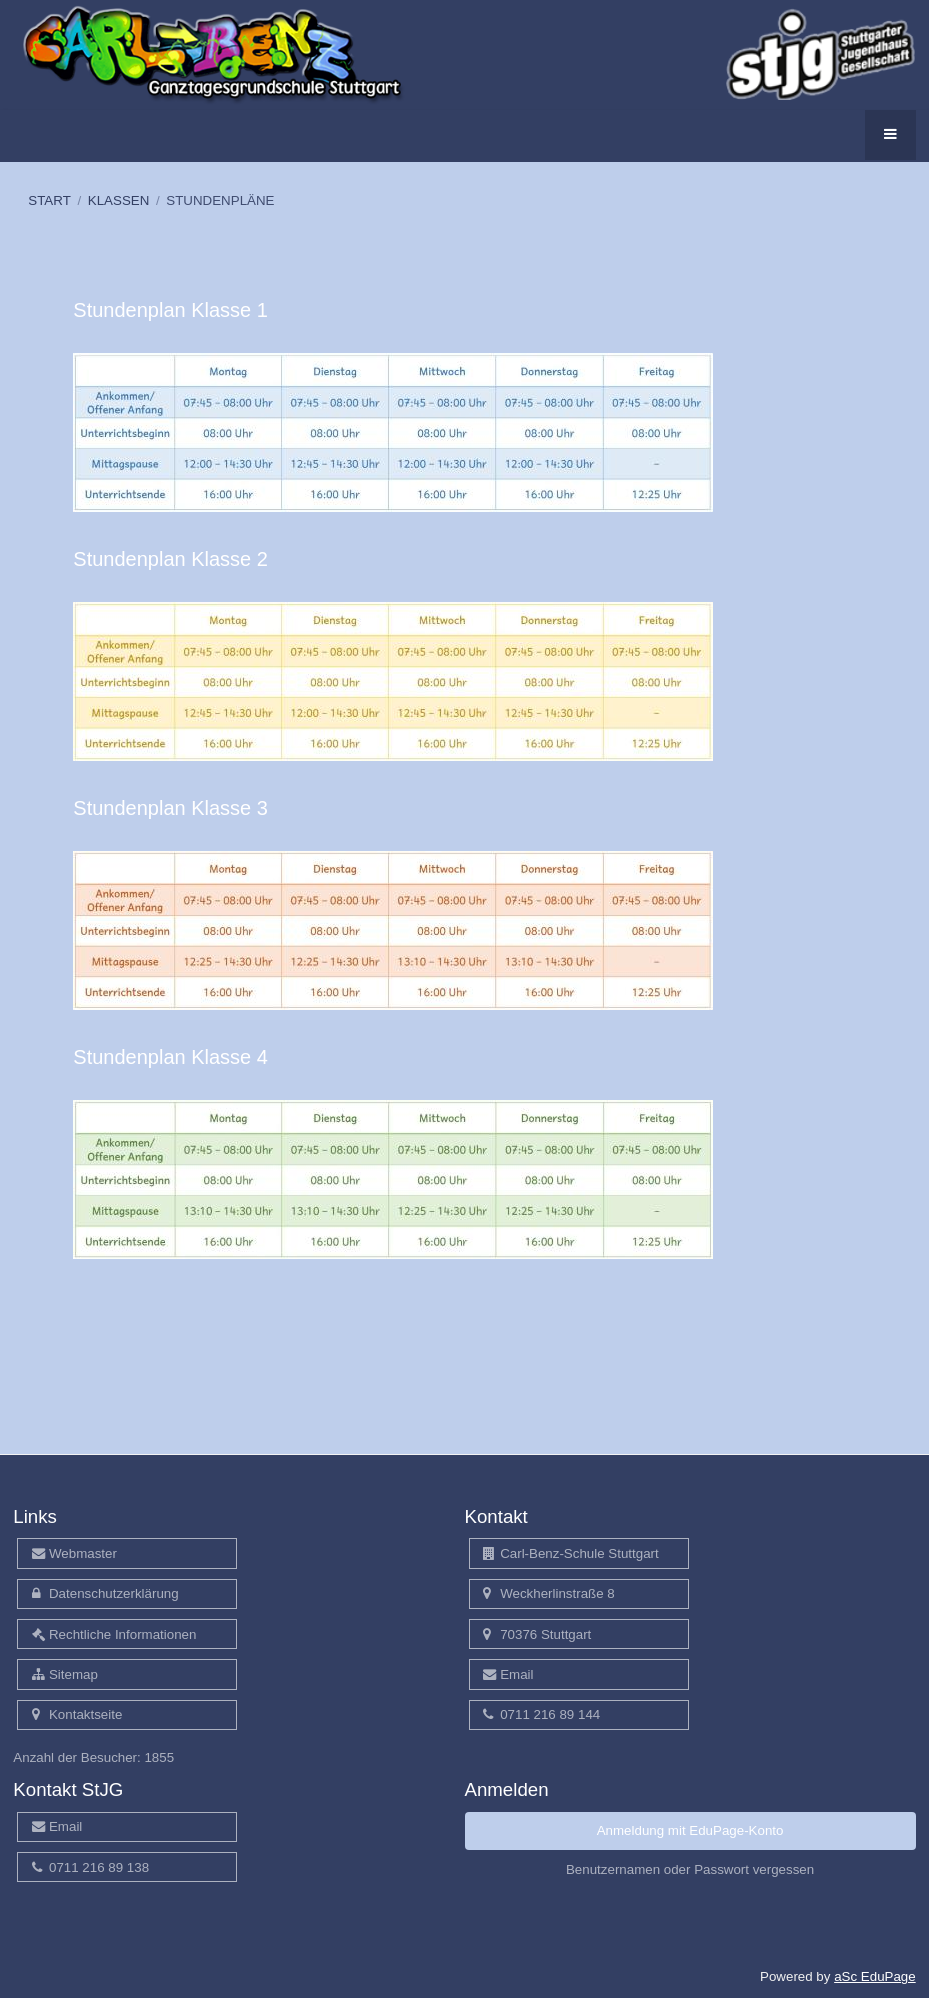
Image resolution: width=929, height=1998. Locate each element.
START (49, 200)
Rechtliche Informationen (114, 1634)
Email (508, 1674)
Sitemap (65, 1674)
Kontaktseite (77, 1714)
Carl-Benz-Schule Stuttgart (571, 1553)
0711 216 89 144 (541, 1714)
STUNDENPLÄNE (220, 200)
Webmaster (74, 1553)
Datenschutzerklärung (105, 1593)
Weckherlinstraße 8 (549, 1593)
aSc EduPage (875, 1976)
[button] (890, 135)
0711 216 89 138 (90, 1867)
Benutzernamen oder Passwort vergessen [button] (690, 1869)
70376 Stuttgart (537, 1634)
